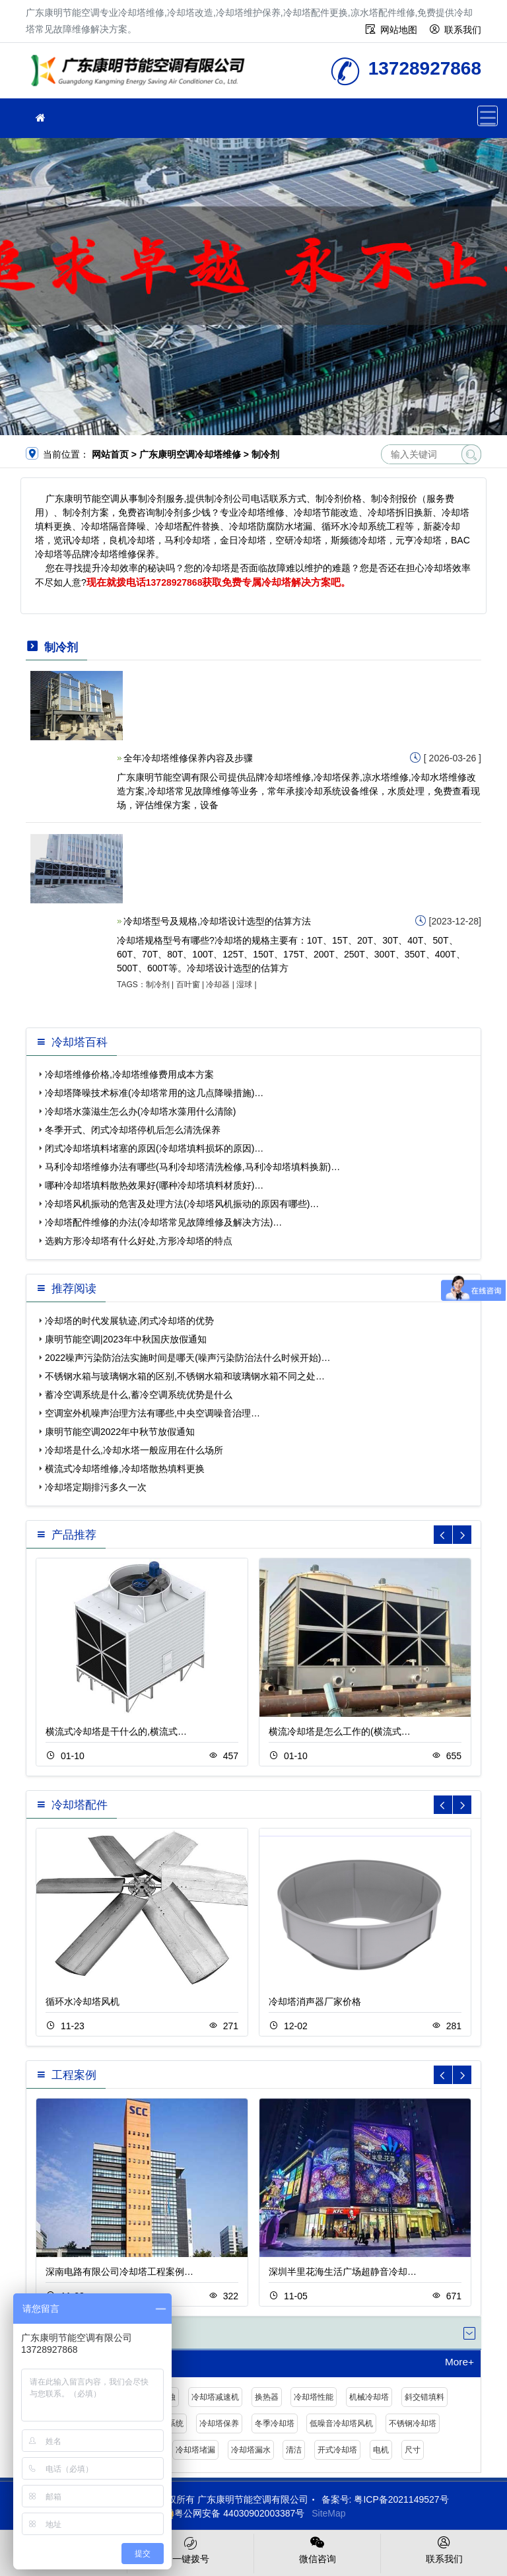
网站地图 (398, 29)
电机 (381, 2449)
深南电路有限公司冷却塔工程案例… (119, 2271)
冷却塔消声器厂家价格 (315, 2001)
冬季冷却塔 (274, 2423)
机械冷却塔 (369, 2397)
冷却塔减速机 (215, 2397)
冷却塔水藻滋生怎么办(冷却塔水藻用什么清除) (140, 1111)
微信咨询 (317, 2549)
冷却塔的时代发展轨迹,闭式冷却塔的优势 (129, 1320)
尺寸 (413, 2449)
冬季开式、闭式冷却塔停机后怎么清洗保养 (132, 1130)
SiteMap (328, 2513)
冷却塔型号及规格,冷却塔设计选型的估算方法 (217, 921)
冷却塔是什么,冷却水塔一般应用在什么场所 (134, 1450)
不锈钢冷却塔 (412, 2423)
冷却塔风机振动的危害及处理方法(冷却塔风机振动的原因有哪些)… (182, 1204)
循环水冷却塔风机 (82, 2001)
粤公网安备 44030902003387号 (232, 2513)
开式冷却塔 (337, 2449)
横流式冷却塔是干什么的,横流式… (116, 1731)
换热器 (267, 2397)
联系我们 (462, 29)
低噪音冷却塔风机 (341, 2423)
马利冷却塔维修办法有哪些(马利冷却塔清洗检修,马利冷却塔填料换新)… (192, 1167)
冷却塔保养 (219, 2423)
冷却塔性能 (313, 2397)
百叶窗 (188, 984)
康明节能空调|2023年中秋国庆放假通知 (126, 1339)
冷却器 (218, 984)
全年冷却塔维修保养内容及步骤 (188, 758)
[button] (462, 1534)
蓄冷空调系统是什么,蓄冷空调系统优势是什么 (138, 1394)
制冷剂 (158, 984)
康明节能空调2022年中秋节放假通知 (120, 1431)
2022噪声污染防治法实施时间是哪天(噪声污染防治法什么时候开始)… (187, 1357)
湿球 (244, 984)
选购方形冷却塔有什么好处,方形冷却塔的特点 (138, 1241)
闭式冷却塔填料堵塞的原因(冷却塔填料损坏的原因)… (154, 1148)
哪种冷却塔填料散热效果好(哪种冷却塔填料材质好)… (154, 1185)
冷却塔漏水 (251, 2449)
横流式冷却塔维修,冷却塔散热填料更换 (125, 1468)
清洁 (294, 2449)
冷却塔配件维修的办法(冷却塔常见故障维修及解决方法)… (163, 1222)
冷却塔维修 (141, 75)
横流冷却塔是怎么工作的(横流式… (340, 1731)
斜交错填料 (424, 2397)
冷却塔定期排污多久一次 (96, 1487)
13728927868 (174, 582)
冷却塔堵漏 (195, 2449)
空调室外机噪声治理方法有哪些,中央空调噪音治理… (152, 1413)
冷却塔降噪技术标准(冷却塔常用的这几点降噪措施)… (154, 1093)
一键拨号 (190, 2549)
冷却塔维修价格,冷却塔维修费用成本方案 (129, 1074)
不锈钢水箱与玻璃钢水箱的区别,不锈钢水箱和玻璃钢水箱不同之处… (185, 1376)
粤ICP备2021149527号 (401, 2499)
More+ (459, 2362)
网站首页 (110, 454)
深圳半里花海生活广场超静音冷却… (343, 2271)
